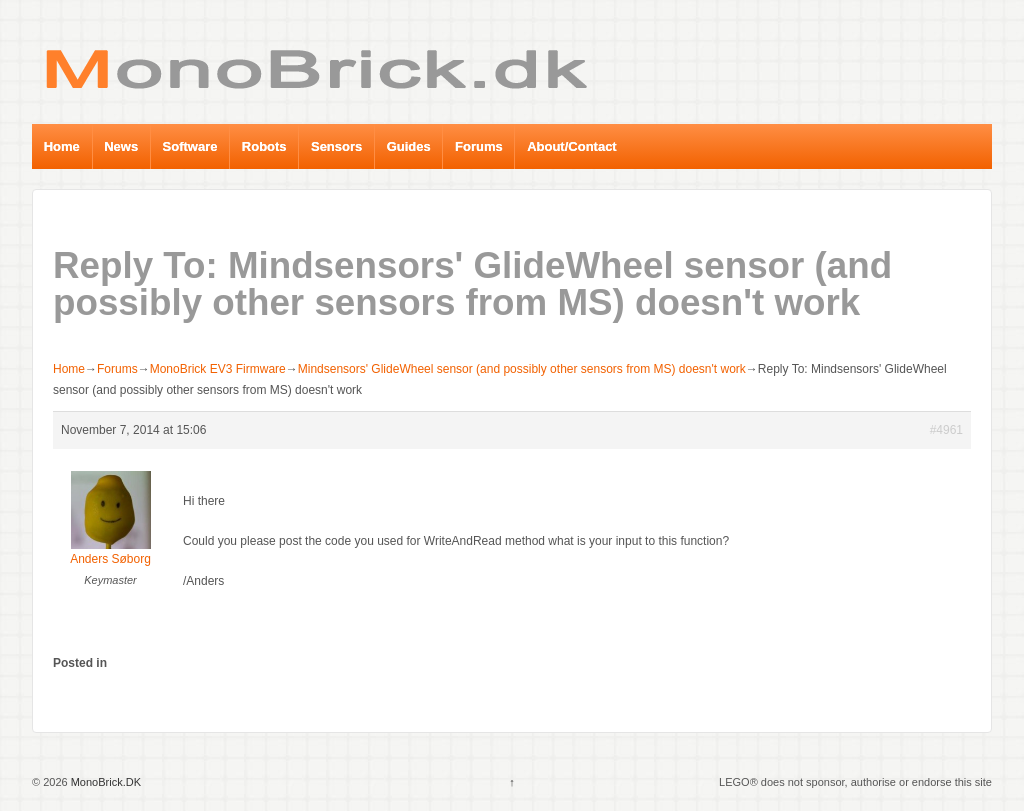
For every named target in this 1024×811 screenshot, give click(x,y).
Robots (264, 146)
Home (62, 146)
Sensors (336, 146)
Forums (479, 146)
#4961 (946, 430)
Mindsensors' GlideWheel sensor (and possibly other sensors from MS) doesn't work (522, 369)
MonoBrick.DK (104, 782)
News (121, 146)
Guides (409, 146)
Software (190, 146)
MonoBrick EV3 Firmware (218, 369)
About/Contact (572, 146)
